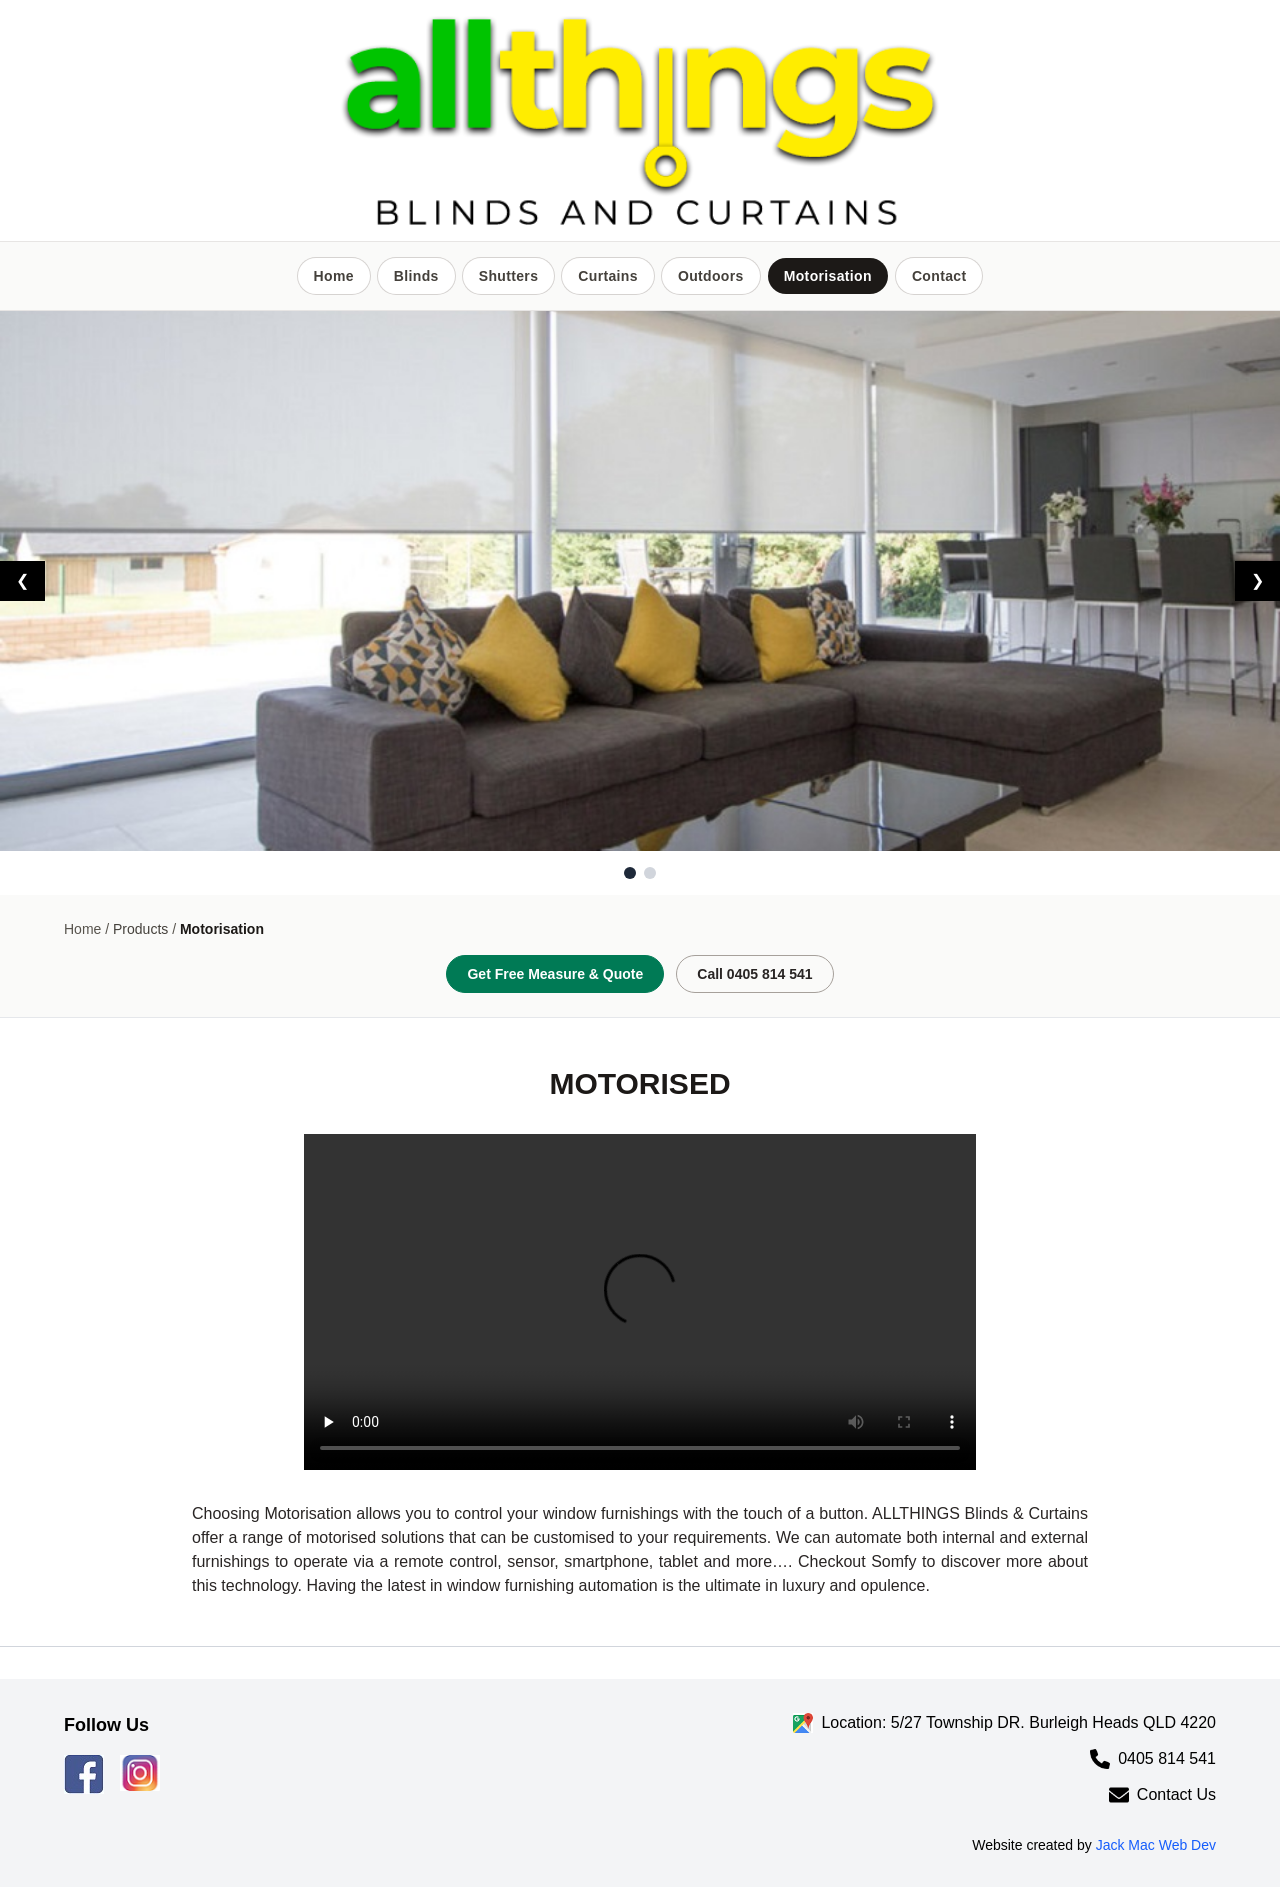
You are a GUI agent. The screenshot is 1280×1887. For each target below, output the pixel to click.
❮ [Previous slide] (22, 580)
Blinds (416, 276)
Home (334, 276)
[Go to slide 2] (650, 873)
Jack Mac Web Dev (1156, 1845)
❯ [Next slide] (1257, 580)
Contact (939, 276)
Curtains (608, 276)
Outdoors (711, 276)
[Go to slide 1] (630, 873)
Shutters (509, 276)
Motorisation (828, 276)
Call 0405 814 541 (754, 974)
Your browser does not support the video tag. (640, 1302)
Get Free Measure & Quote (555, 974)
